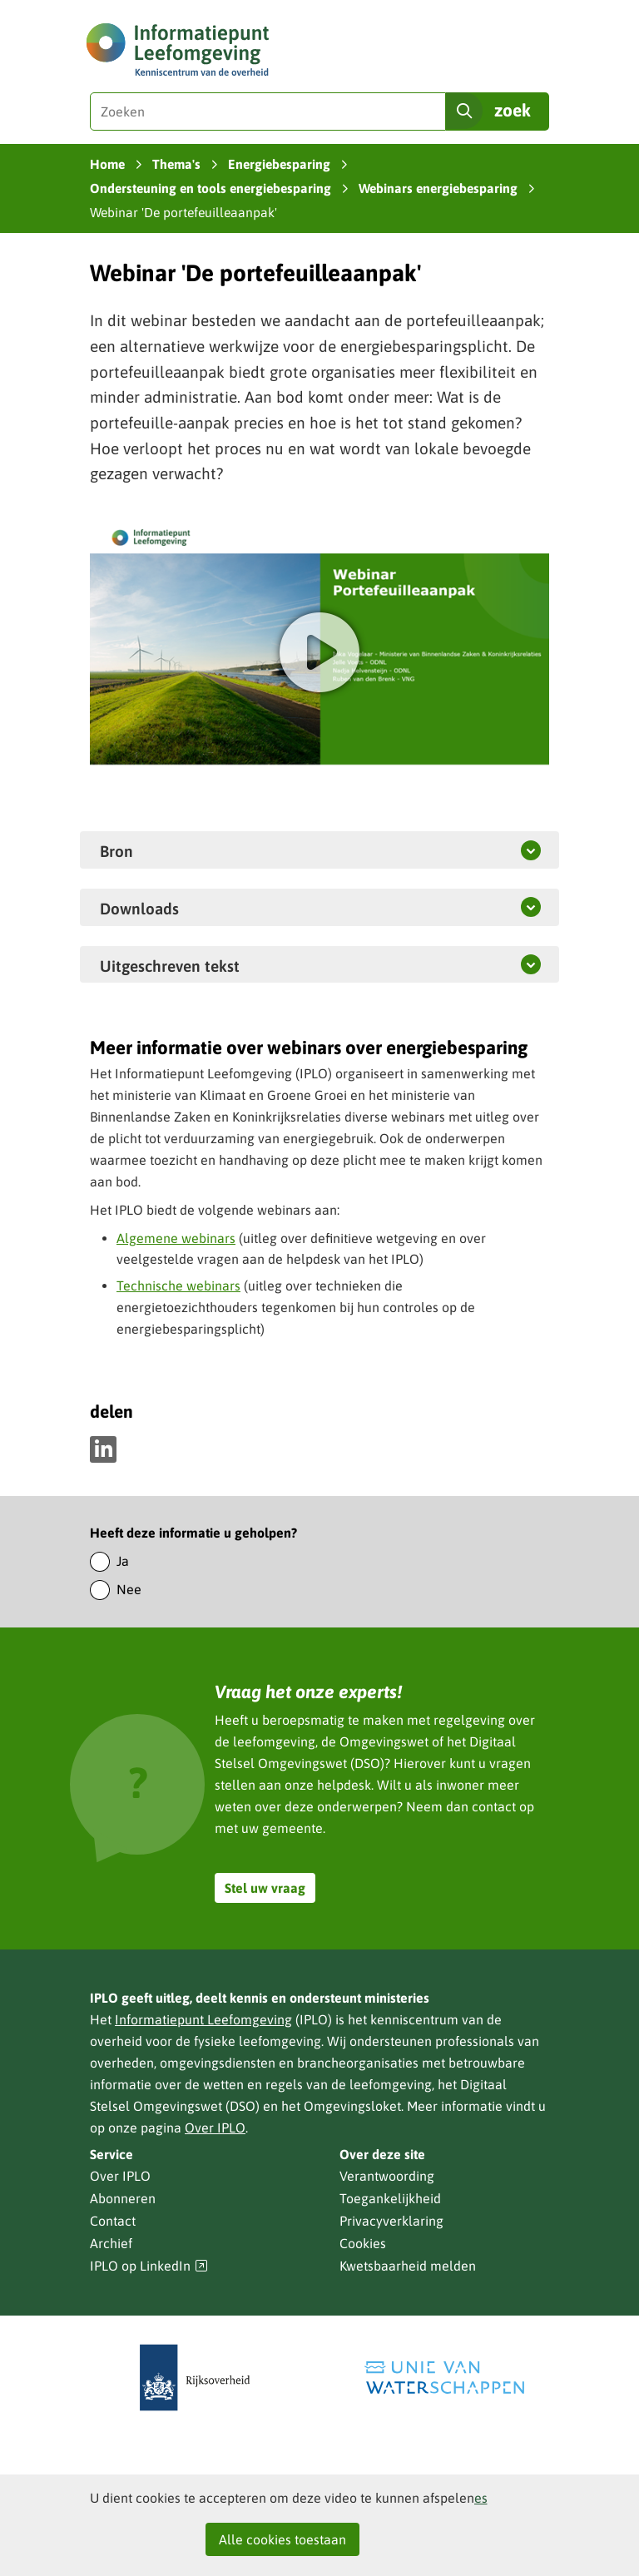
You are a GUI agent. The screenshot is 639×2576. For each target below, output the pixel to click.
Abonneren (123, 2198)
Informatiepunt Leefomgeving (203, 2019)
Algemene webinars (175, 1238)
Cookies (362, 2243)
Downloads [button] (139, 908)
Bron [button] (116, 850)
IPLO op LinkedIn (149, 2266)
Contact (113, 2220)
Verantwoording (386, 2175)
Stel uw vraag (265, 1887)
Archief (111, 2243)
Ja (122, 1560)
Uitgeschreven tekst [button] (209, 965)
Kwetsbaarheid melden (407, 2265)
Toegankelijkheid (390, 2198)
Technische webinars (178, 1285)
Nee (128, 1589)
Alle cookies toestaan (282, 2539)
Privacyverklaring (391, 2220)
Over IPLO (215, 2127)
